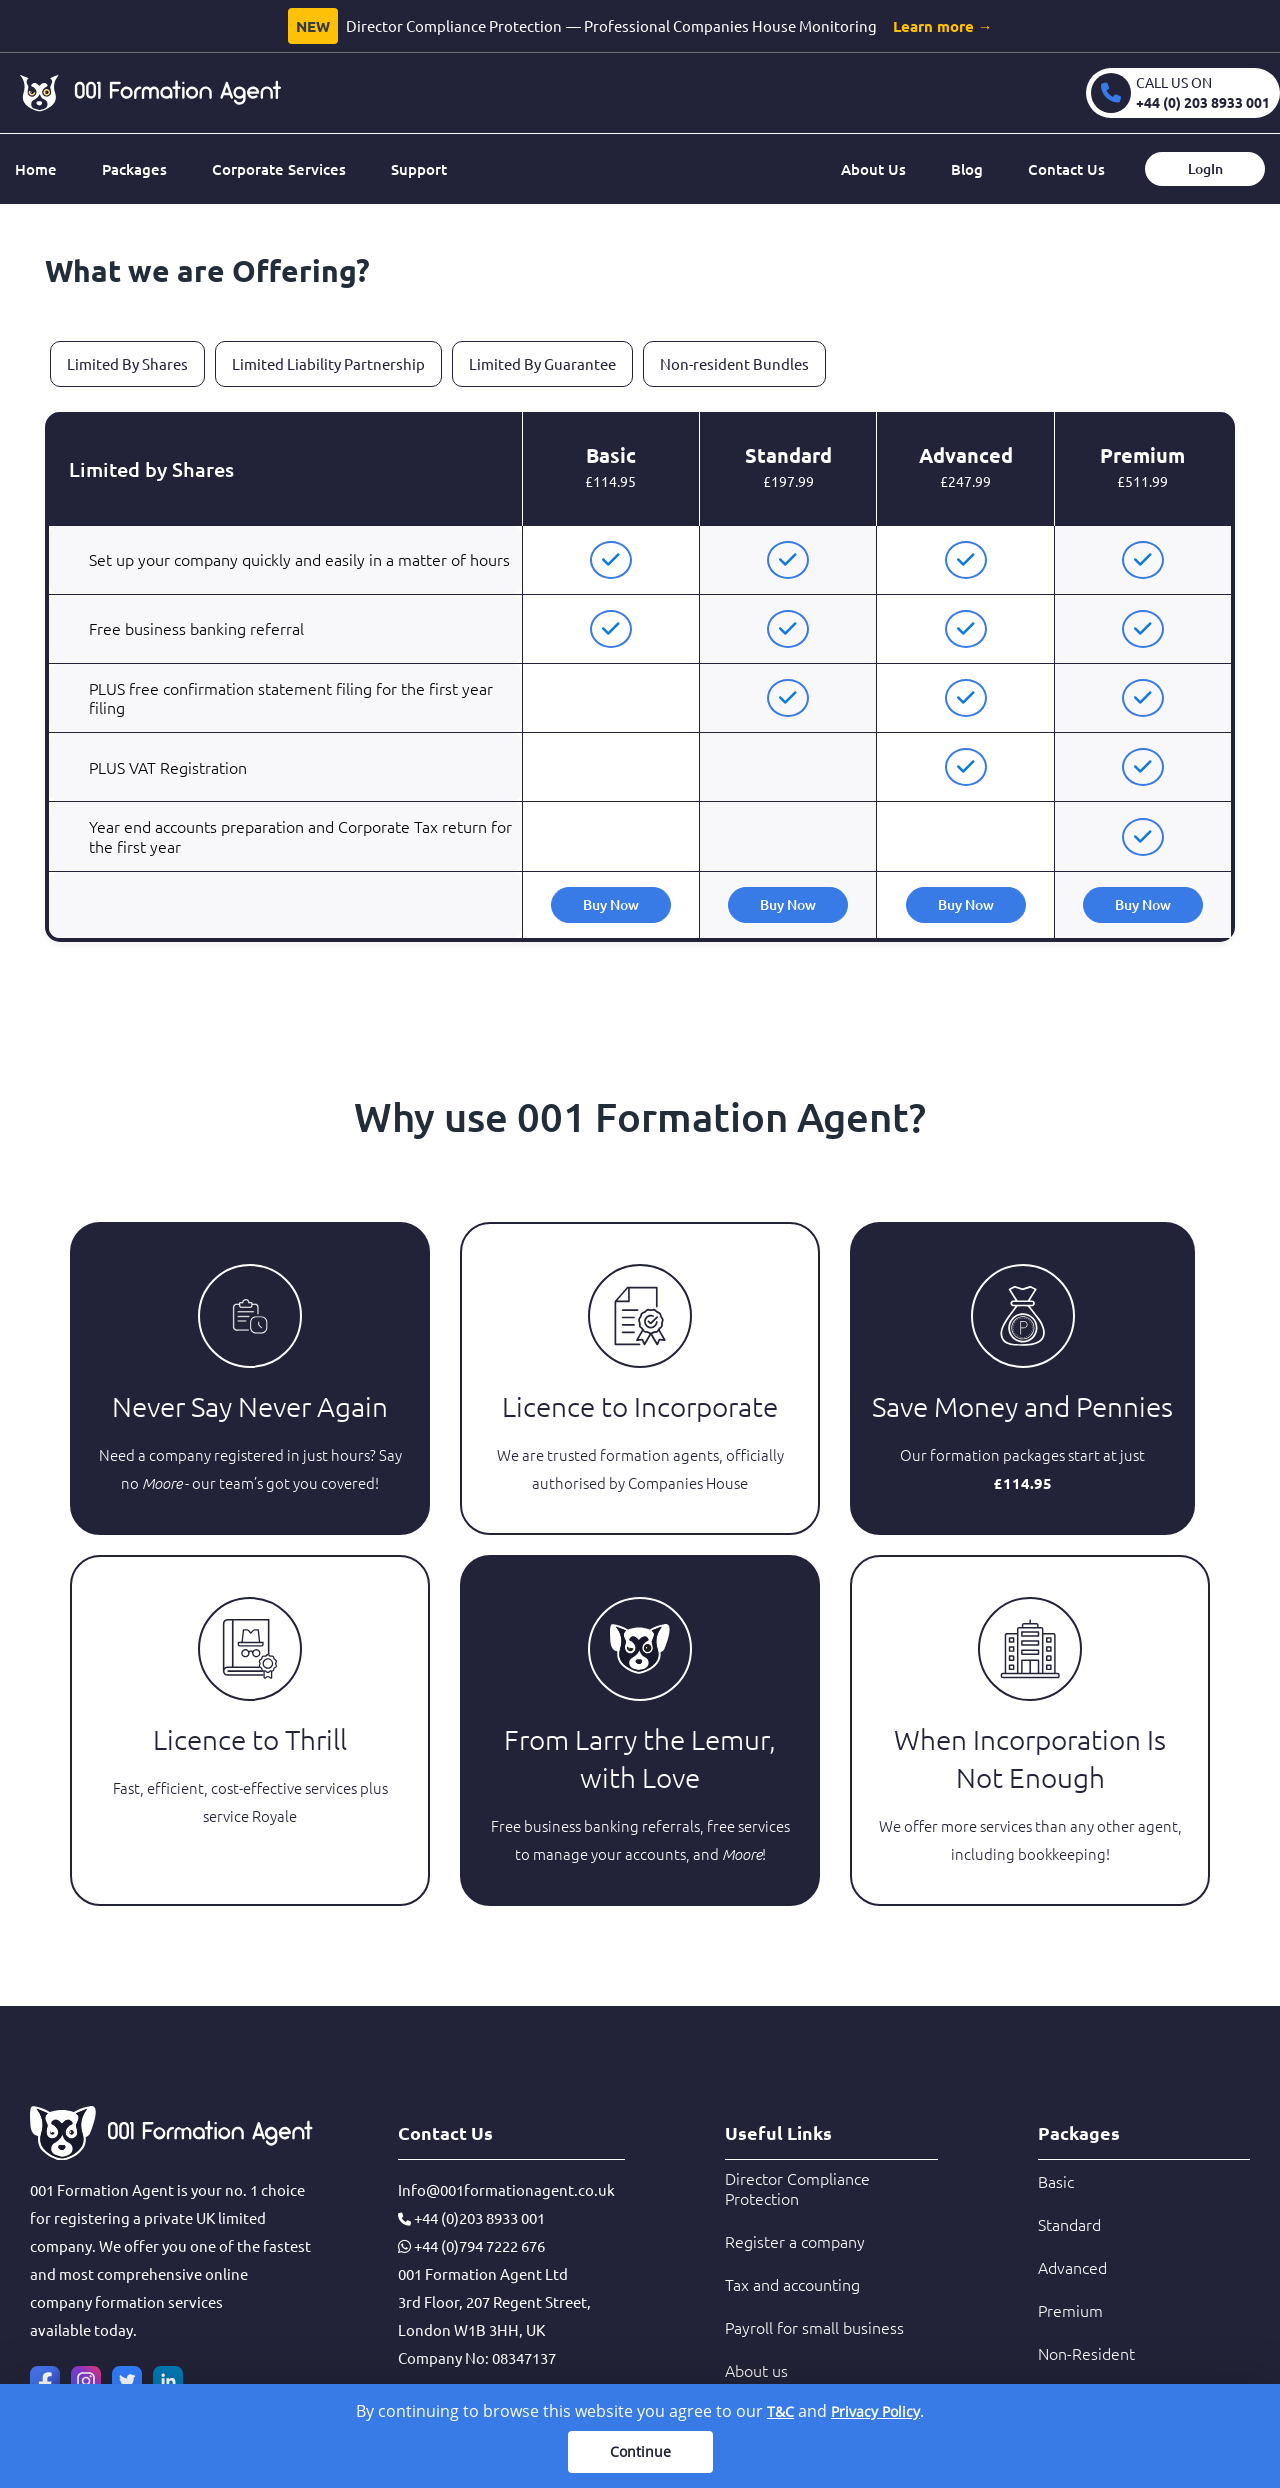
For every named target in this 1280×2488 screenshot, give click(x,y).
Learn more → (943, 26)
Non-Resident (1086, 2353)
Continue (640, 2451)
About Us (873, 169)
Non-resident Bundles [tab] (734, 363)
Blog (967, 169)
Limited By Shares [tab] (127, 363)
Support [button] (419, 169)
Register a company (795, 2241)
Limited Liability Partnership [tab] (328, 363)
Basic (1056, 2181)
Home (36, 169)
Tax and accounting (792, 2284)
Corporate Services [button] (279, 169)
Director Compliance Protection (797, 2188)
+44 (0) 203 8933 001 (1203, 102)
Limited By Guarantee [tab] (542, 363)
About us (756, 2370)
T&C (780, 2411)
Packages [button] (134, 169)
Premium (1070, 2310)
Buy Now (611, 904)
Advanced (1072, 2267)
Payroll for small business (814, 2327)
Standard (1069, 2224)
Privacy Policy (875, 2411)
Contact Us (1066, 169)
